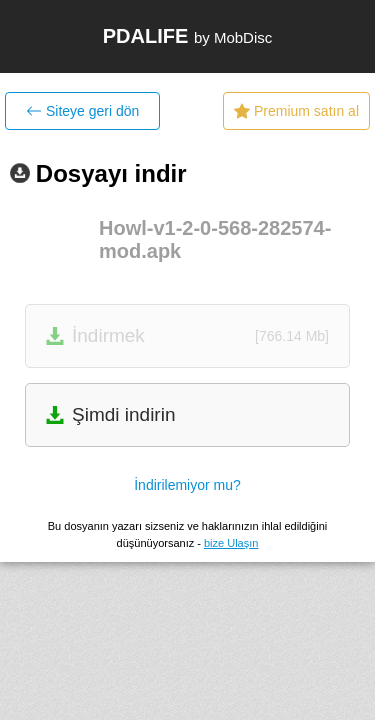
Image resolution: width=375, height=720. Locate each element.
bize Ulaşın (231, 543)
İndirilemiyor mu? (187, 485)
